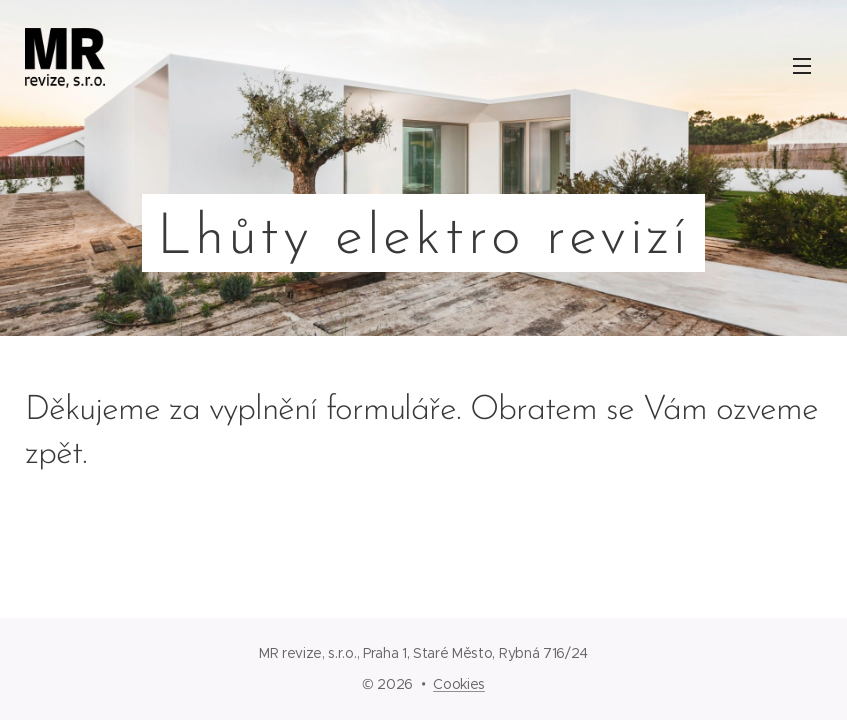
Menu (802, 66)
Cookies (459, 684)
